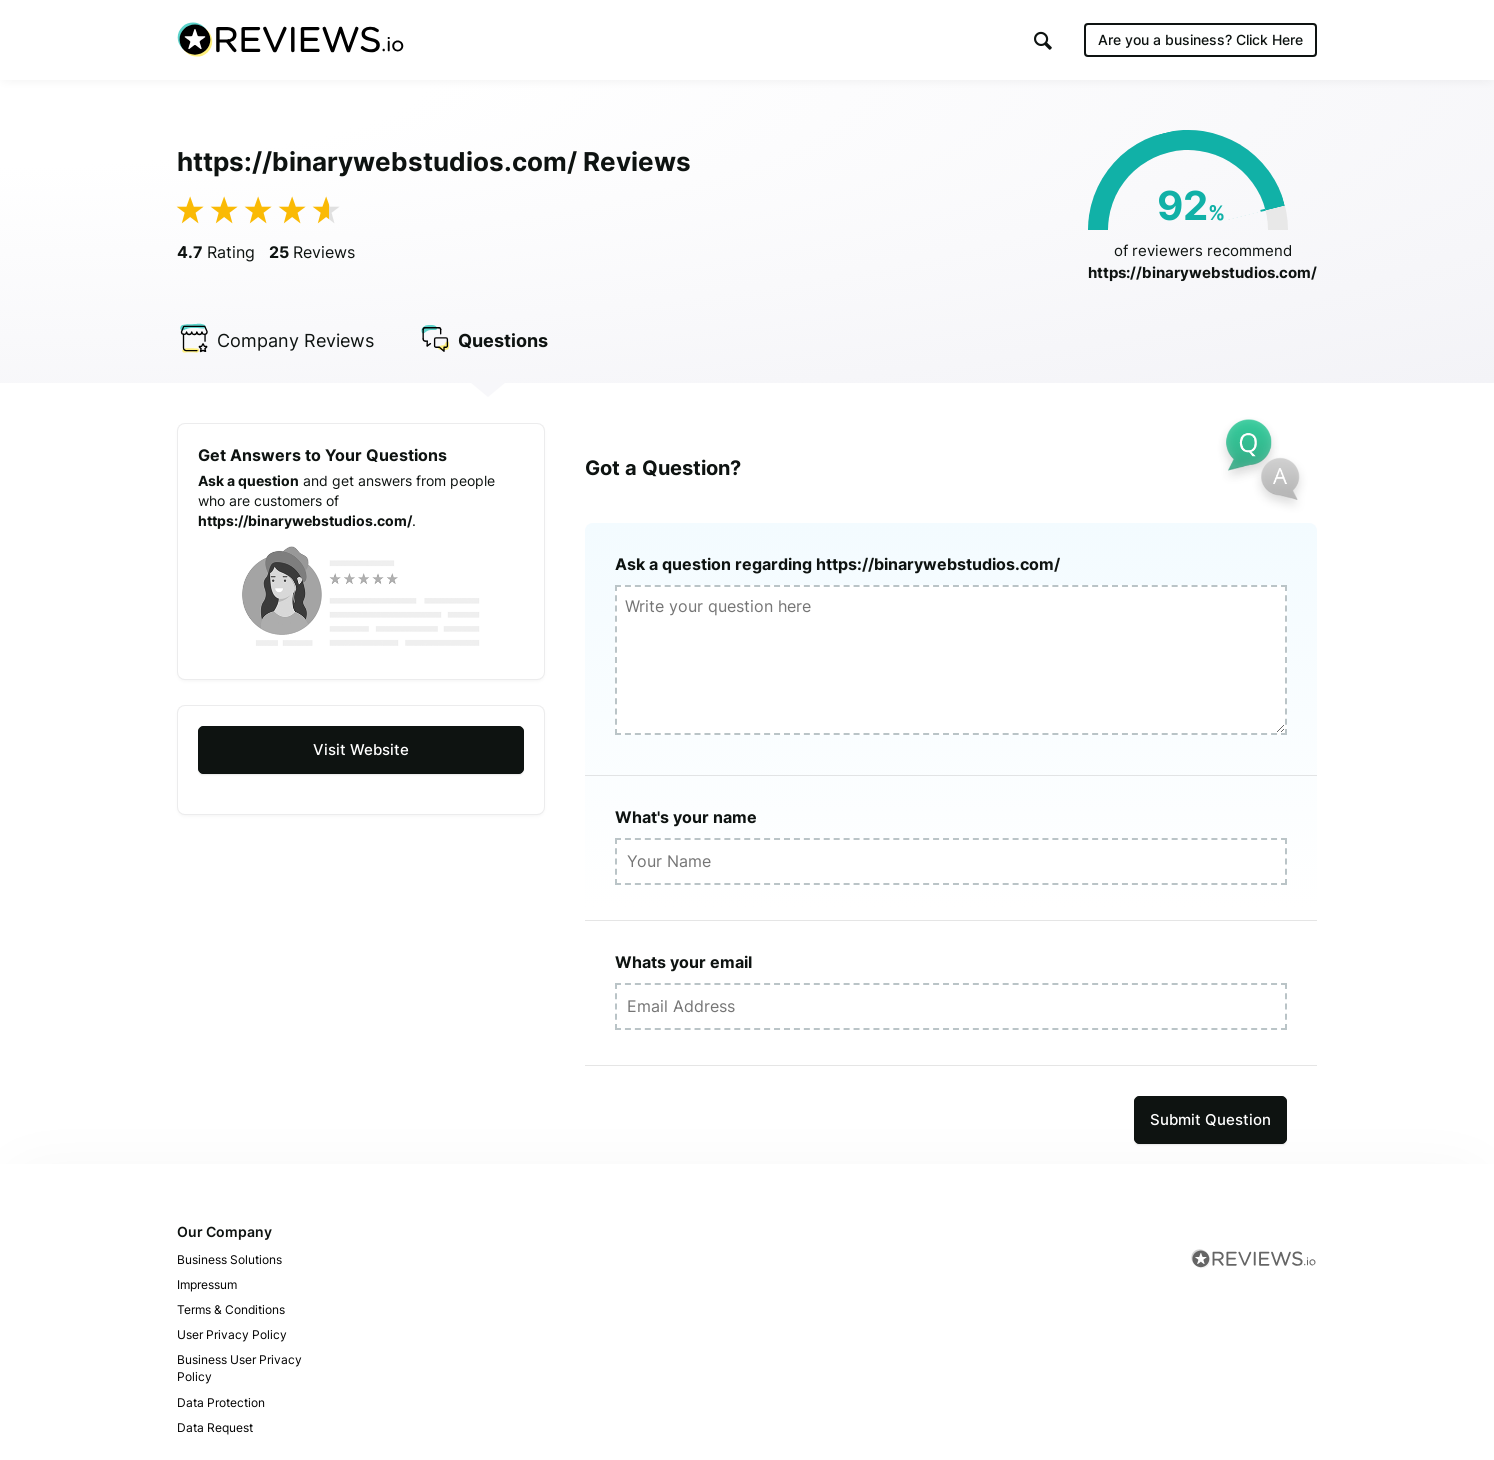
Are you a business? (1200, 39)
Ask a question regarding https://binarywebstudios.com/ (837, 564)
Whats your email (683, 962)
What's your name (686, 817)
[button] (1043, 40)
